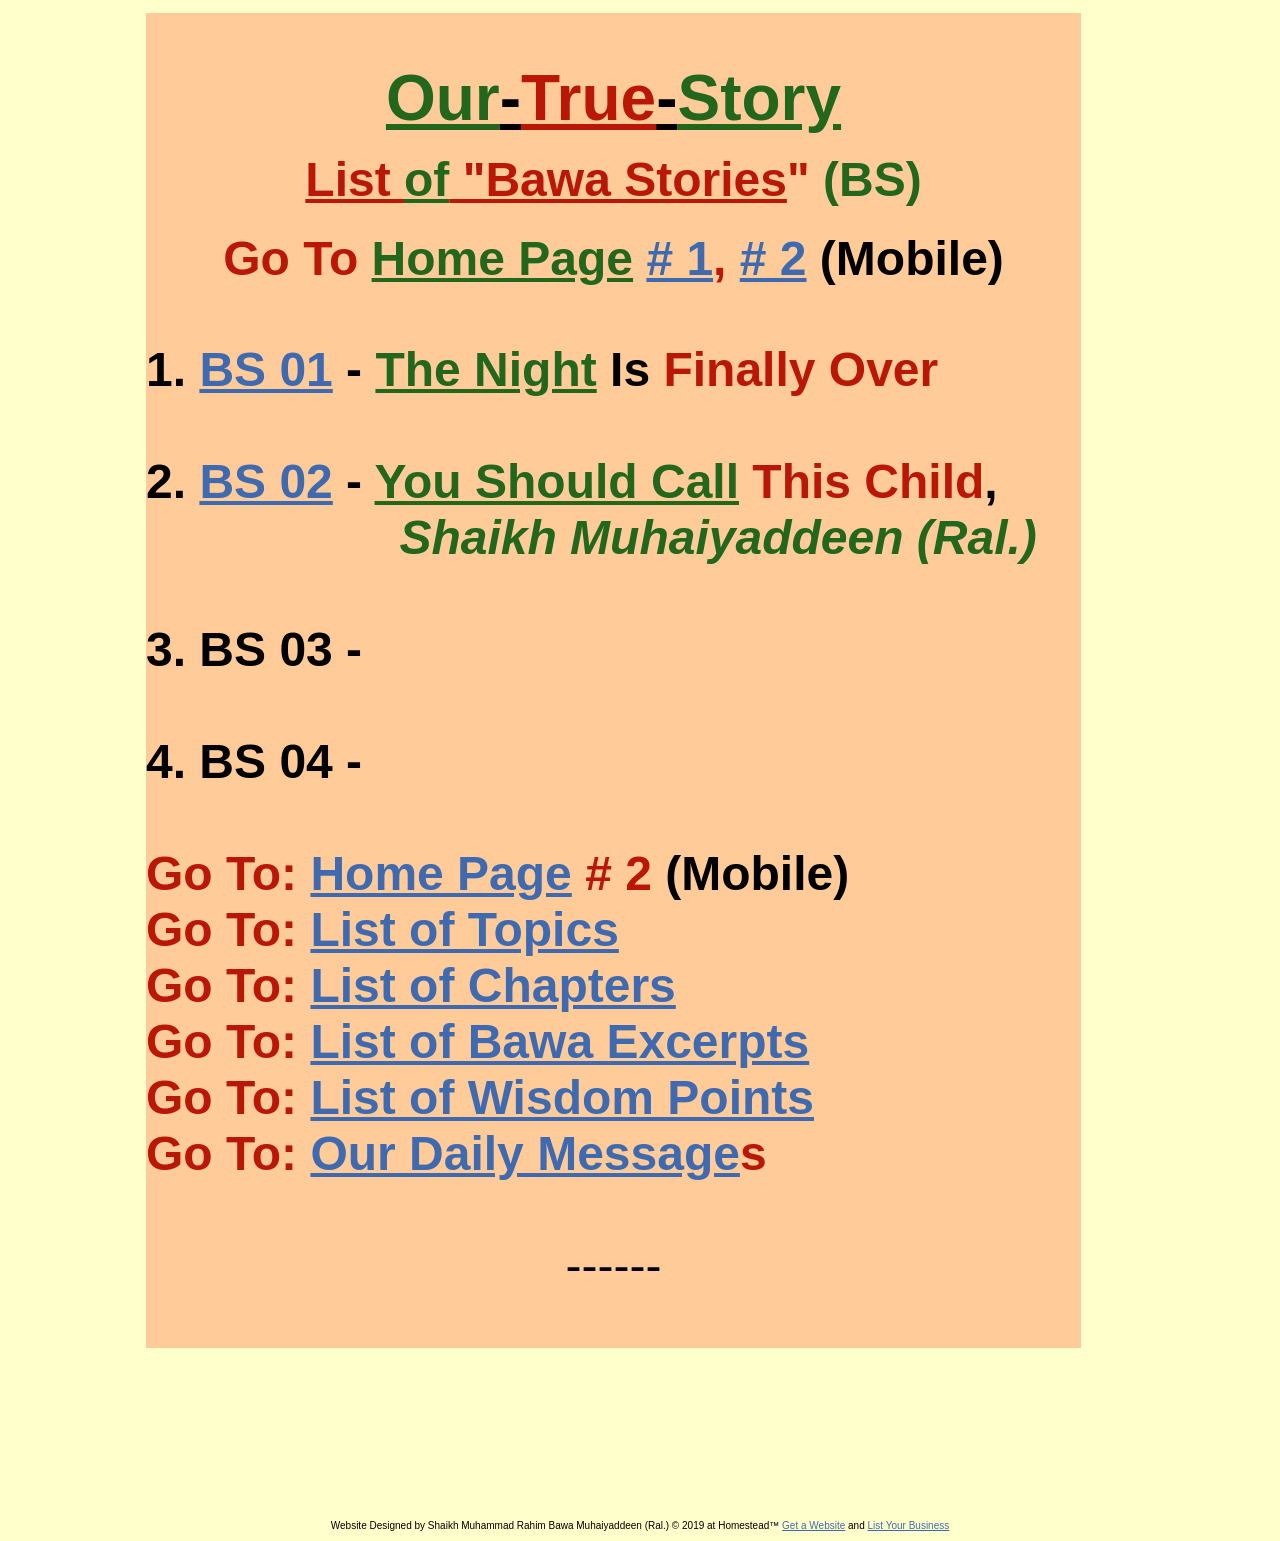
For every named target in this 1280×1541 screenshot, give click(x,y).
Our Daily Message (525, 1153)
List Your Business (909, 1525)
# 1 (679, 258)
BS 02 (265, 481)
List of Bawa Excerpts (559, 1041)
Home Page (440, 873)
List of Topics (464, 929)
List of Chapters (492, 985)
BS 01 (265, 369)
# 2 (773, 258)
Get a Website (813, 1525)
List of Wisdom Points (562, 1097)
